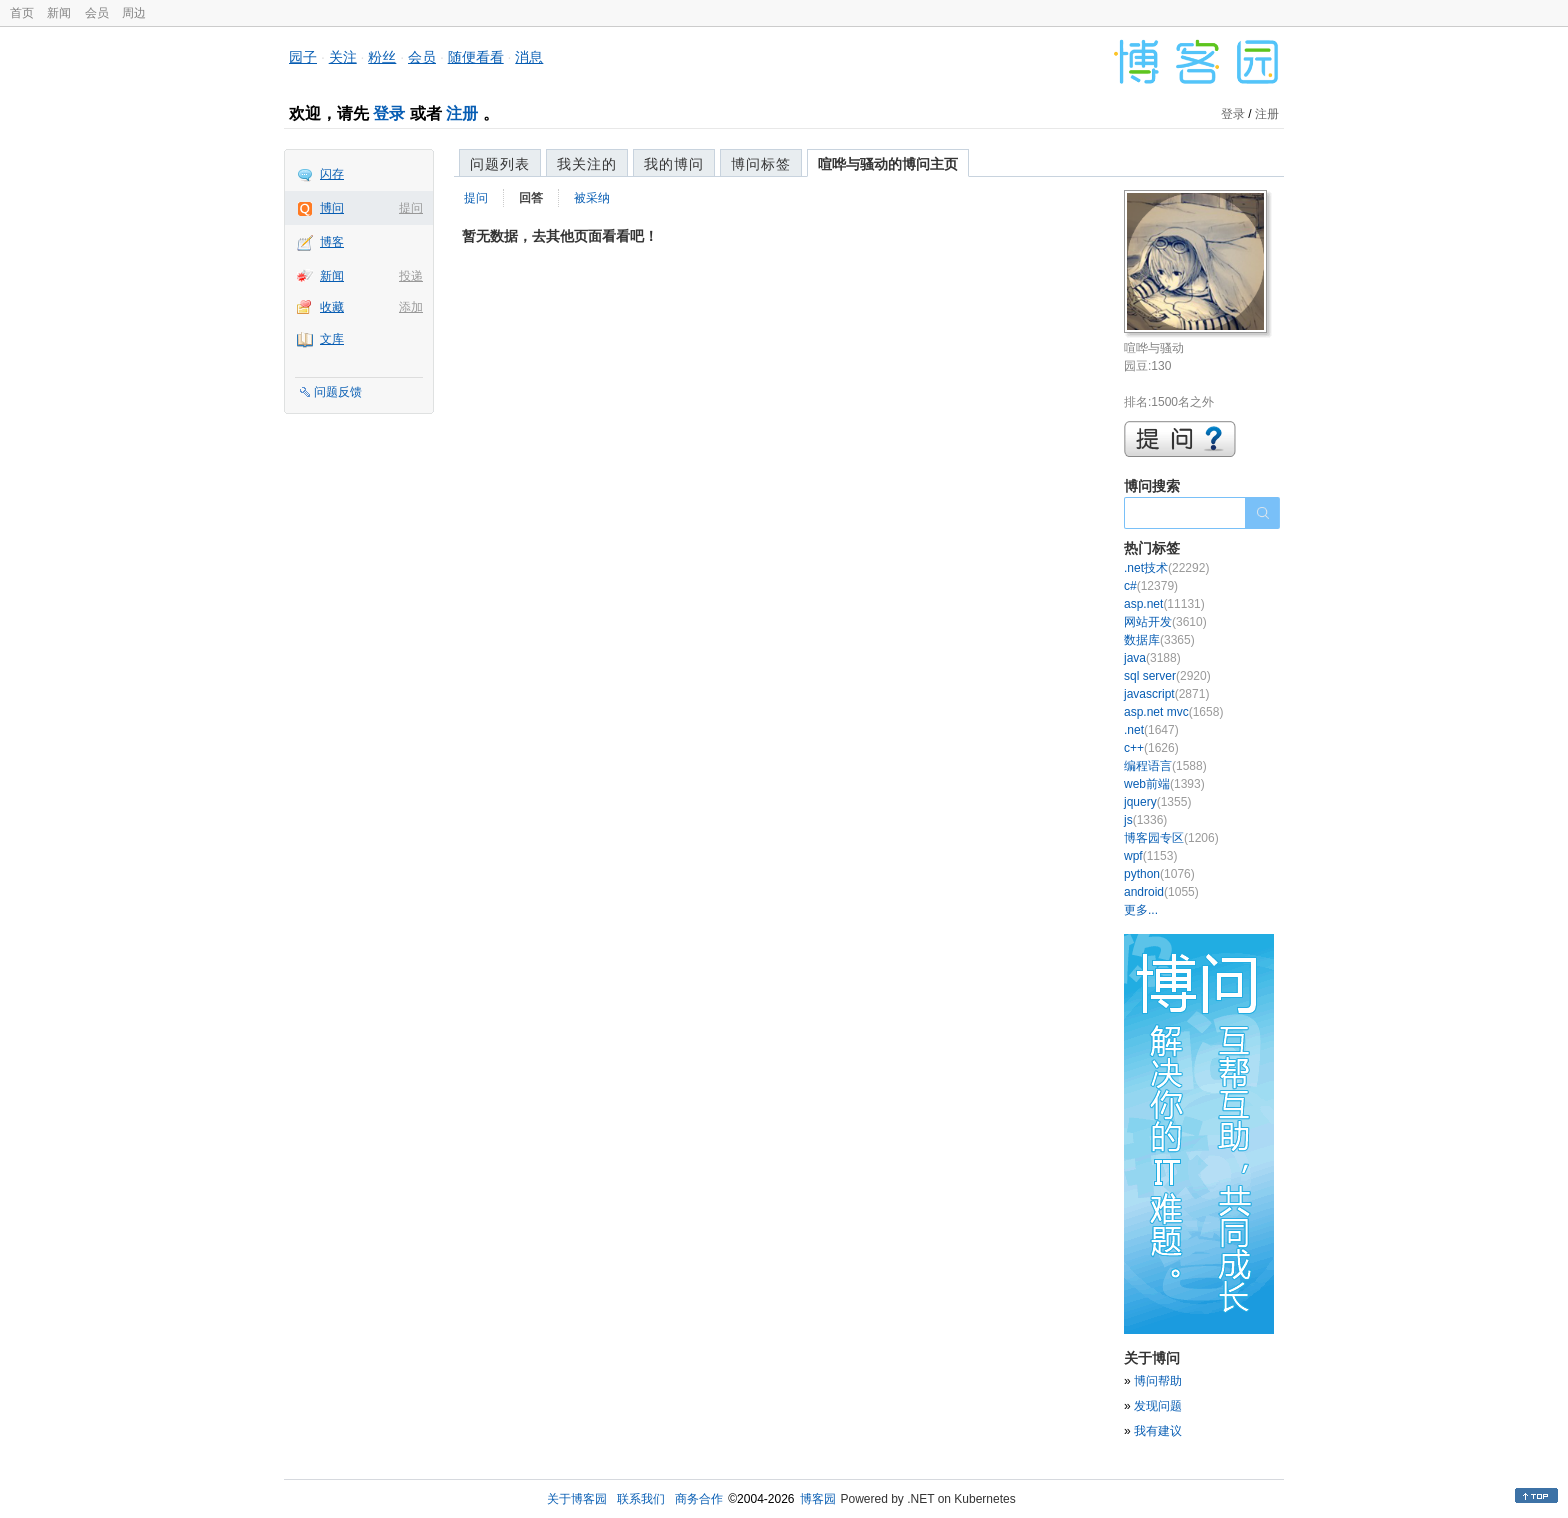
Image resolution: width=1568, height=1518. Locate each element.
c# (1151, 586)
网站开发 (1165, 622)
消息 (529, 57)
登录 (389, 113)
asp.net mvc (1173, 712)
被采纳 (592, 198)
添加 (411, 307)
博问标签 (761, 164)
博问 (332, 208)
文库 (332, 339)
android (1161, 892)
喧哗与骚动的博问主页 (888, 164)
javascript (1166, 694)
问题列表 (500, 164)
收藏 (332, 307)
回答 (531, 198)
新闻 (59, 13)
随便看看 (476, 57)
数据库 (1159, 640)
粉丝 (382, 57)
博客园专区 (1171, 838)
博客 (332, 242)
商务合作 (699, 1499)
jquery (1157, 802)
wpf (1150, 856)
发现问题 (1158, 1406)
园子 (303, 57)
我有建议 (1158, 1431)
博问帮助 (1158, 1381)
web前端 (1164, 784)
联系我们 (641, 1499)
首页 (22, 13)
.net (1151, 730)
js (1145, 820)
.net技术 (1166, 568)
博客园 (818, 1499)
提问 (411, 208)
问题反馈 (338, 392)
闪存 (332, 174)
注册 (462, 113)
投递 (411, 276)
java (1152, 658)
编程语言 (1165, 766)
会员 (97, 13)
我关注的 (587, 164)
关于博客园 (577, 1499)
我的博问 (674, 164)
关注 (343, 57)
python (1159, 874)
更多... (1141, 910)
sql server (1167, 676)
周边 (134, 13)
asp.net (1164, 604)
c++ (1151, 748)
